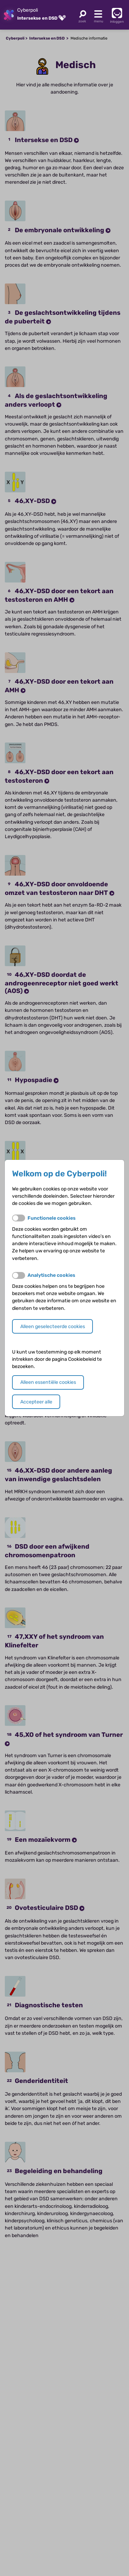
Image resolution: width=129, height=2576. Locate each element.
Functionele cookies (52, 1218)
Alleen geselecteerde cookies (52, 1326)
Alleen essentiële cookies (48, 1382)
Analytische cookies (51, 1275)
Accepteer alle (36, 1402)
